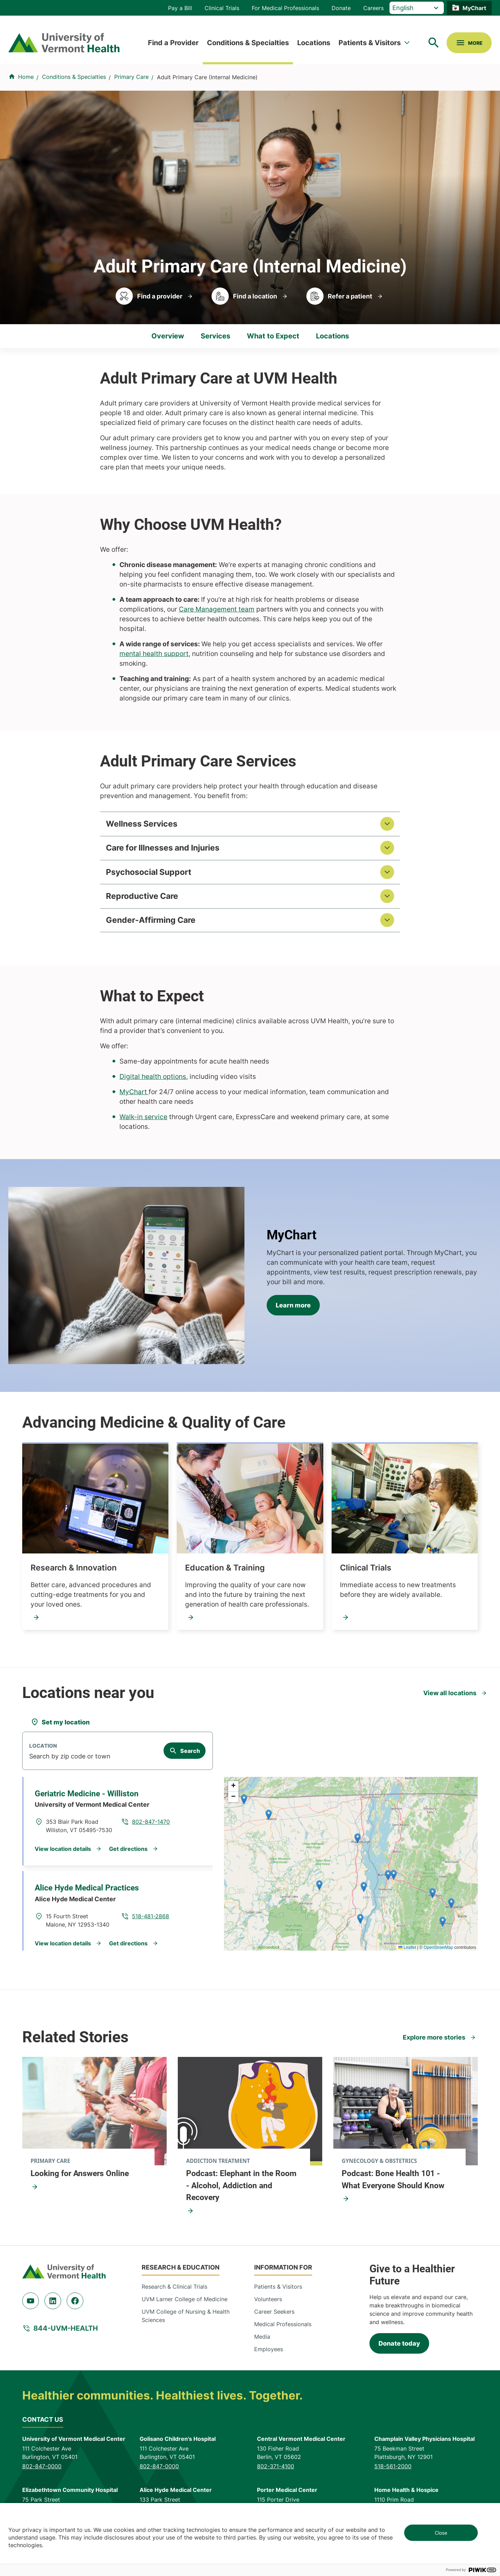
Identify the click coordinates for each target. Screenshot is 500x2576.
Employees (268, 2354)
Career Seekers (274, 2317)
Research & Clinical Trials (174, 2292)
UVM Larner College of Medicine (184, 2304)
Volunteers (268, 2304)
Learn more (293, 1311)
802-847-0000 (41, 2472)
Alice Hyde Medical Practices (87, 1893)
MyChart (474, 8)
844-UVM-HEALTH (65, 2334)
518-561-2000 (392, 2472)
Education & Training (225, 1573)
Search (190, 1756)
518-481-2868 (150, 1922)
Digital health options (152, 1082)
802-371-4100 (275, 2472)
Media (262, 2342)
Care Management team (217, 609)
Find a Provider (173, 43)
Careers (373, 8)
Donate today (399, 2349)
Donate (341, 8)
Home (26, 76)
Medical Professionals (282, 2329)
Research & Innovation (74, 1573)
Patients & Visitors (370, 43)
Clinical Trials (222, 8)
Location (43, 1751)
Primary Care (131, 76)
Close (441, 2533)
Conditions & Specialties (248, 43)
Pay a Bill (180, 8)
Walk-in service (143, 1122)
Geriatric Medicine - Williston (87, 1799)
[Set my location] (60, 1728)
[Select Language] (416, 7)
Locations (313, 43)
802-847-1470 (151, 1827)
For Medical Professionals (285, 8)
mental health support (154, 653)
